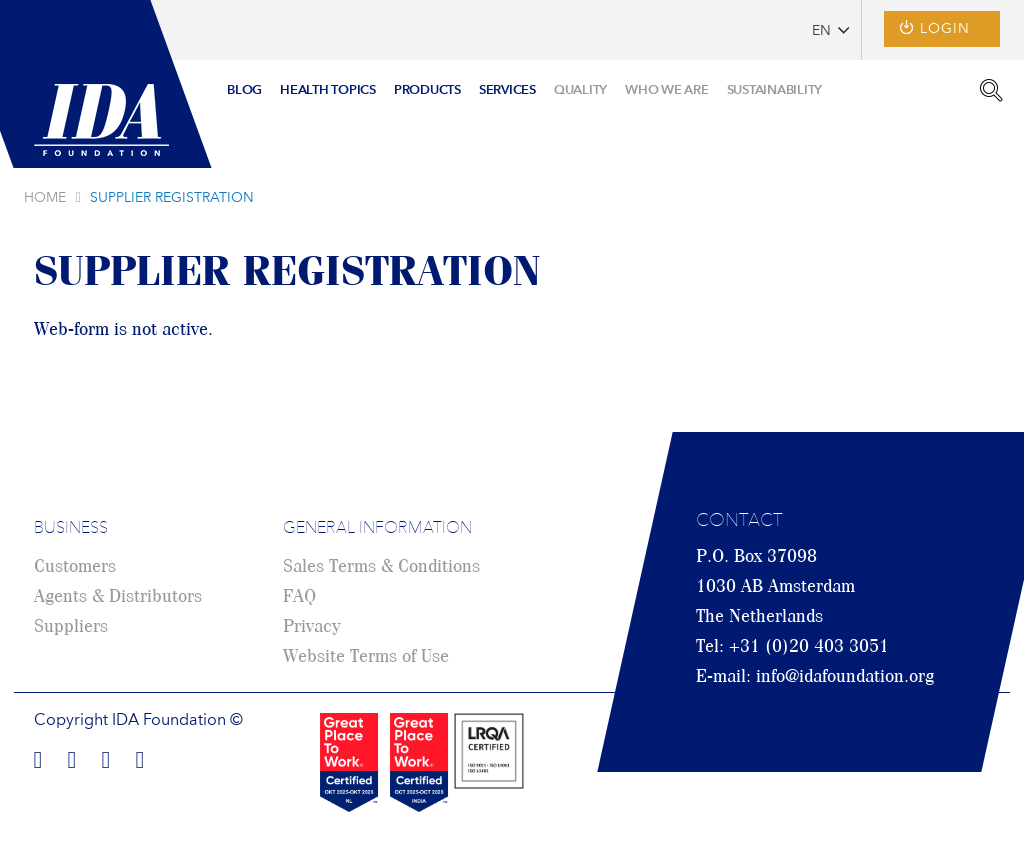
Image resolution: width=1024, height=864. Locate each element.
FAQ (299, 597)
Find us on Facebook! (38, 757)
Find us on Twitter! (106, 757)
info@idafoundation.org (845, 677)
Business (71, 529)
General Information (377, 529)
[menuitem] (244, 91)
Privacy (311, 627)
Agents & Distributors (118, 597)
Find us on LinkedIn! (72, 757)
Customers (75, 567)
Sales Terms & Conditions (381, 567)
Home (45, 198)
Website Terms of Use (366, 657)
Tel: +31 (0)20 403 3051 (792, 647)
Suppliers (71, 627)
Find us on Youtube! (140, 757)
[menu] (524, 83)
